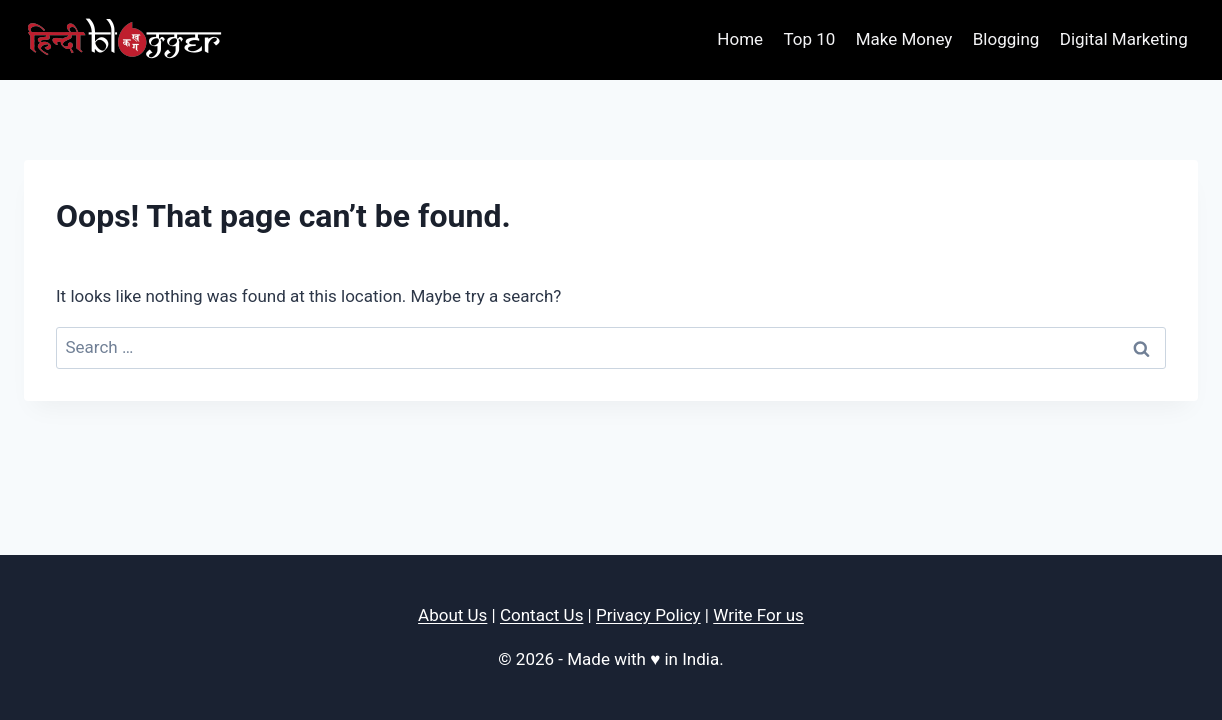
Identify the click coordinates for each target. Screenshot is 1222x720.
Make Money (904, 39)
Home (740, 39)
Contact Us (541, 615)
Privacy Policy (648, 615)
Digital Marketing (1124, 39)
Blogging (1006, 39)
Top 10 (809, 39)
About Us (452, 615)
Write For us (758, 615)
